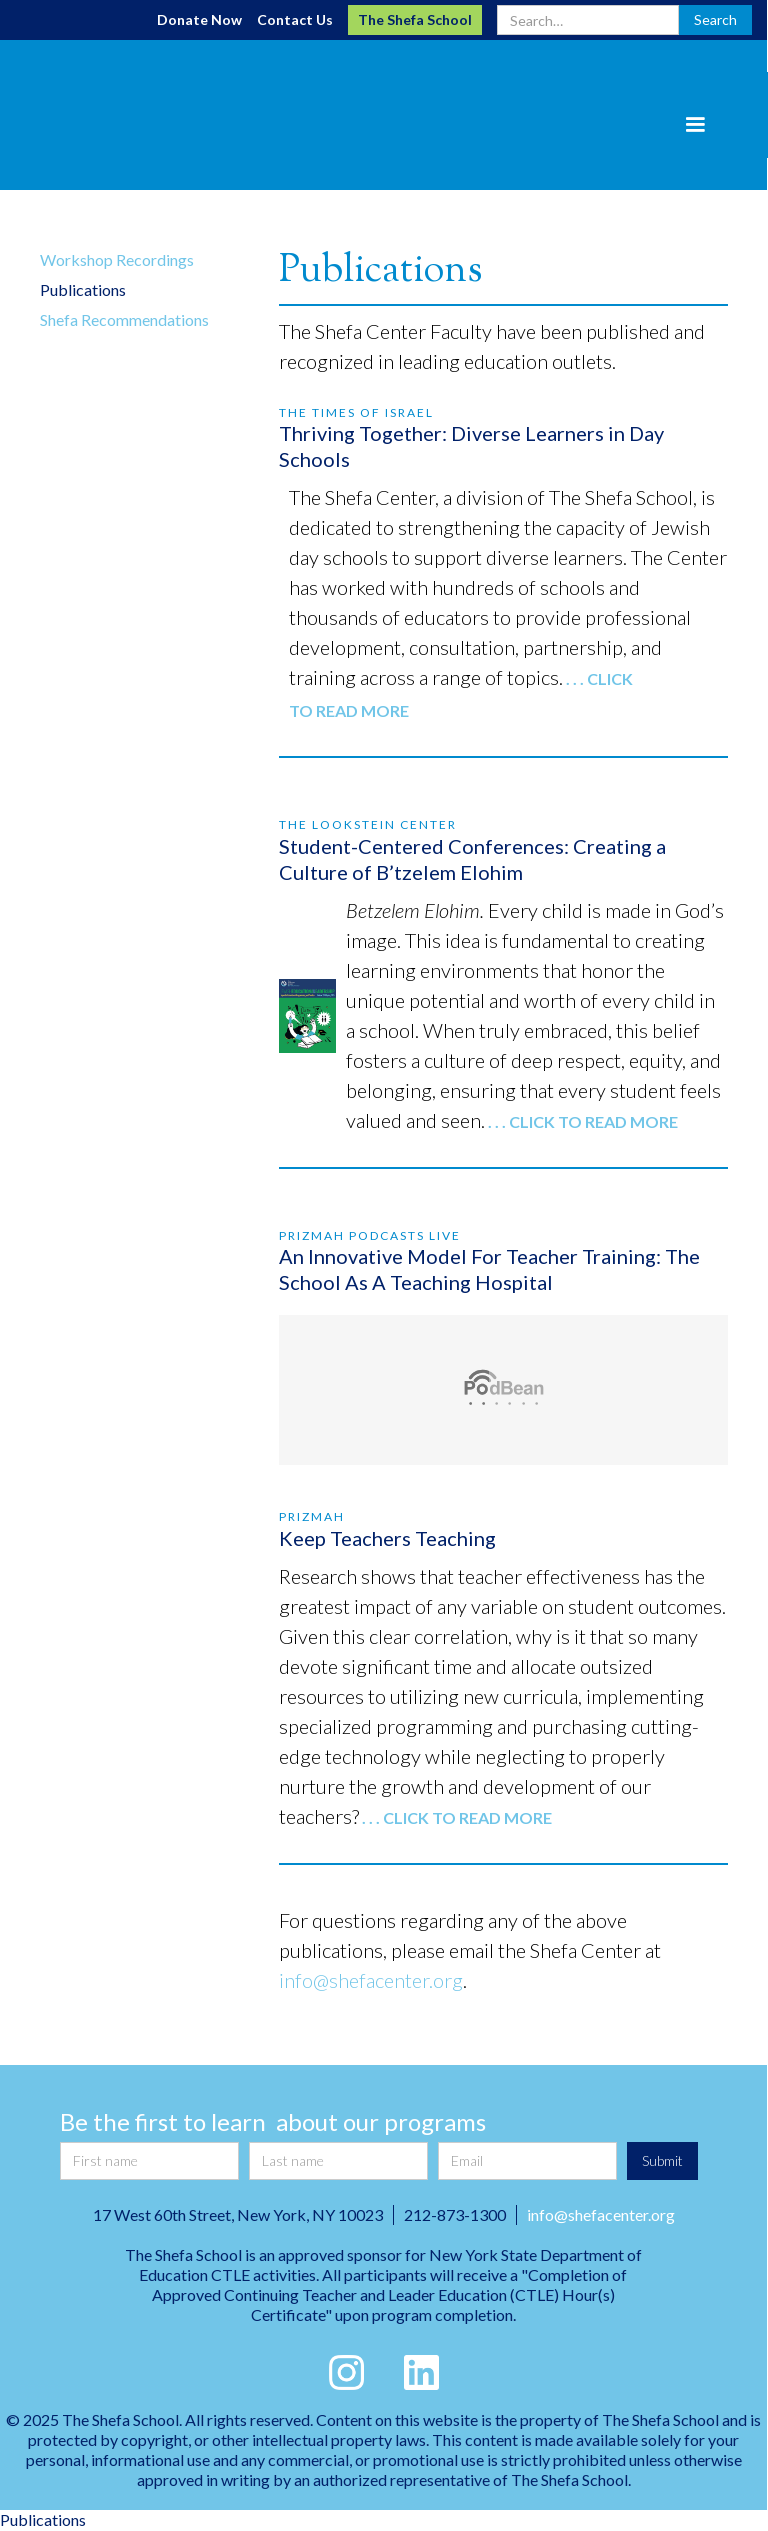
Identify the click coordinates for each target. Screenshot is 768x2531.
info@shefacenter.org (371, 1980)
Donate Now (199, 19)
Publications (83, 289)
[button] (695, 125)
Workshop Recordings (117, 259)
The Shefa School (415, 19)
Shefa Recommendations (124, 319)
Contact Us (295, 19)
